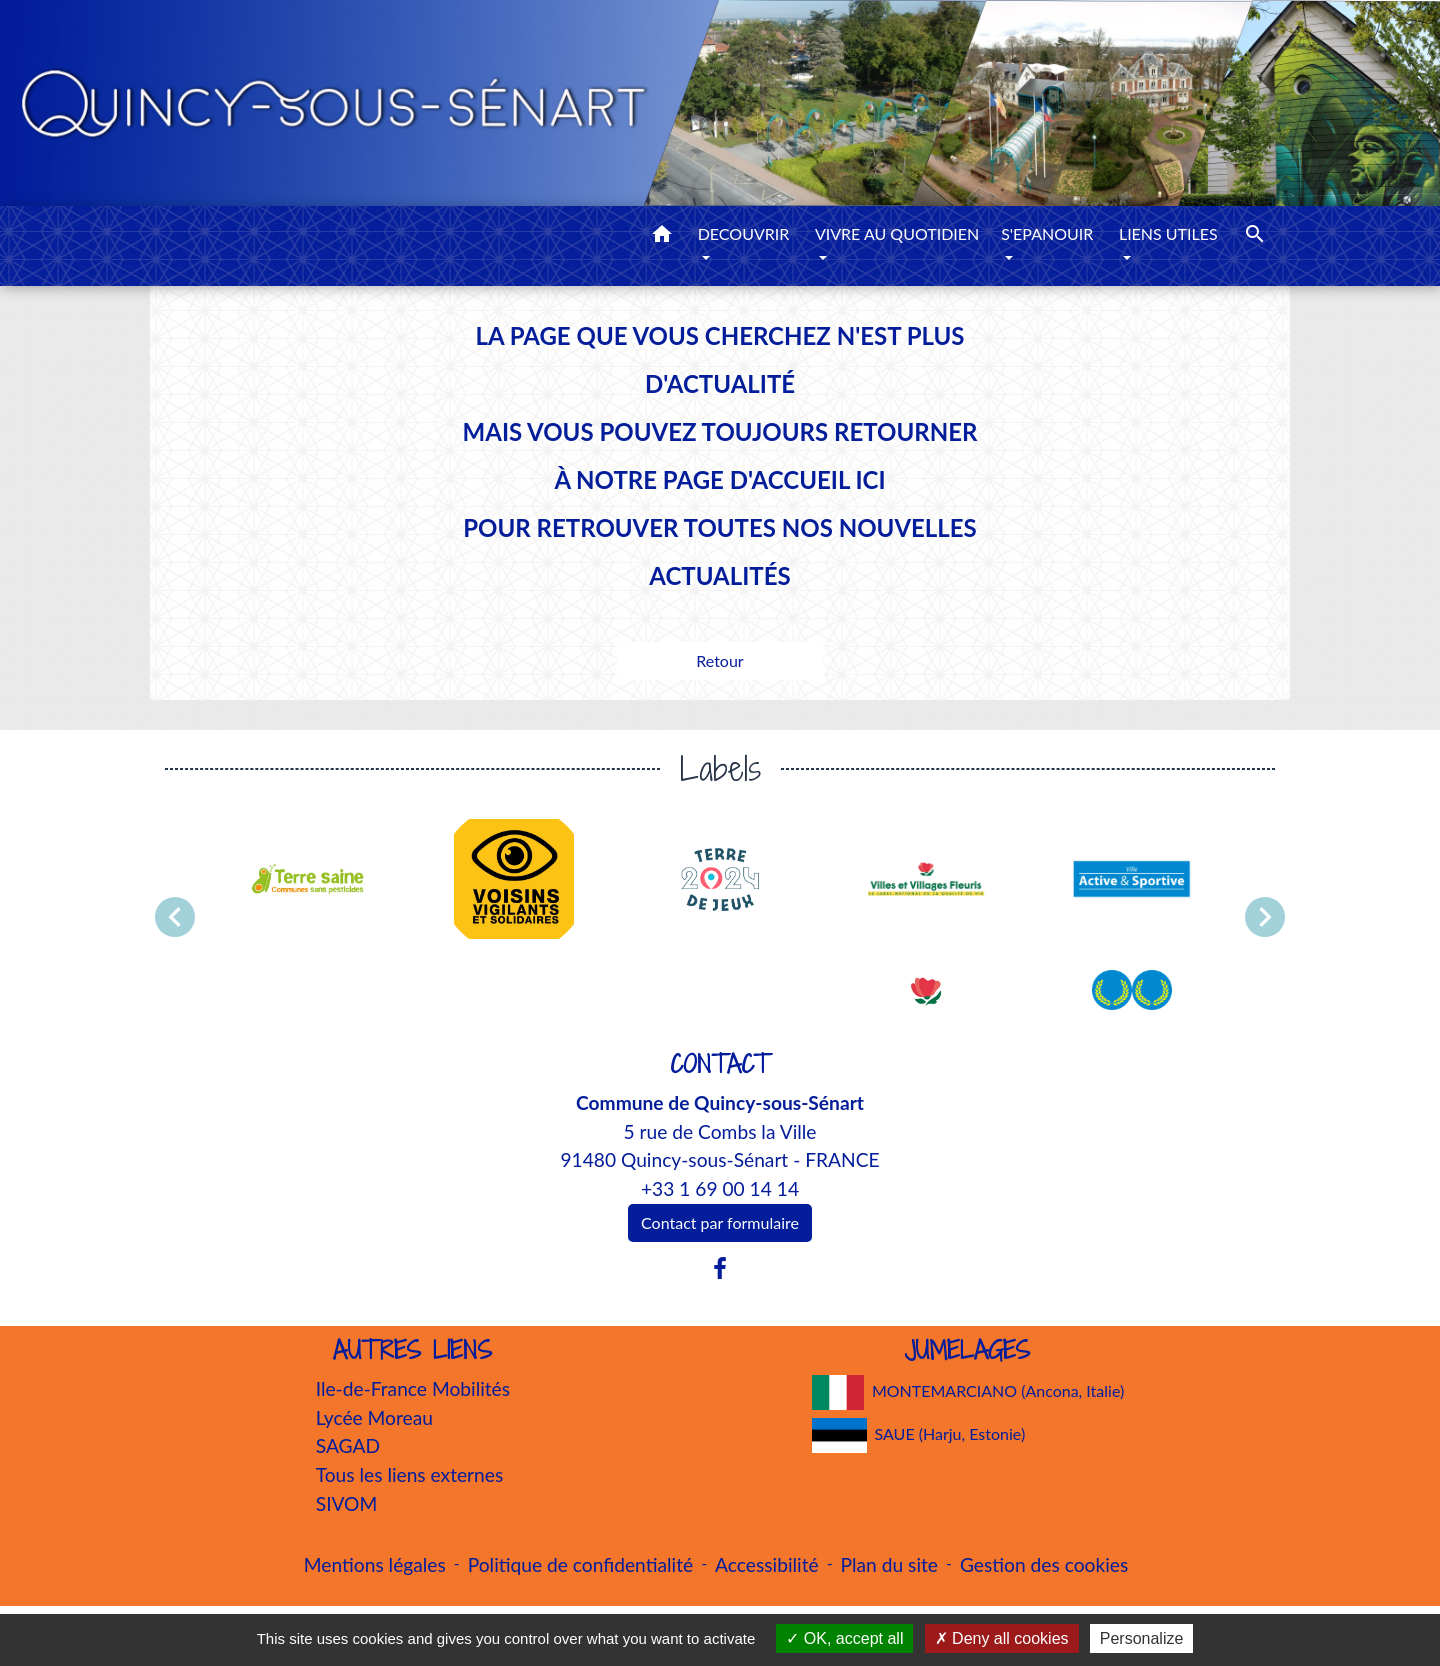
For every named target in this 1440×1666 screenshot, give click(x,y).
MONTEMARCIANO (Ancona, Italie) (968, 1392)
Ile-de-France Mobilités (413, 1388)
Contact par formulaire (720, 1222)
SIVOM (347, 1503)
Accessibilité (767, 1564)
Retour (719, 660)
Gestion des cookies (1044, 1564)
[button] (662, 237)
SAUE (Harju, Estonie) (919, 1435)
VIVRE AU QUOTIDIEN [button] (897, 233)
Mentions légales (375, 1564)
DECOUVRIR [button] (744, 233)
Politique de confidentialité (580, 1564)
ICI (870, 479)
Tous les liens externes (410, 1474)
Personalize (1142, 1638)
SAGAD (348, 1445)
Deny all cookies (1002, 1638)
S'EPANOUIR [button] (1047, 233)
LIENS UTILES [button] (1168, 233)
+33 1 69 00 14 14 (720, 1188)
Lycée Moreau (374, 1417)
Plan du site (889, 1564)
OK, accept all (844, 1638)
